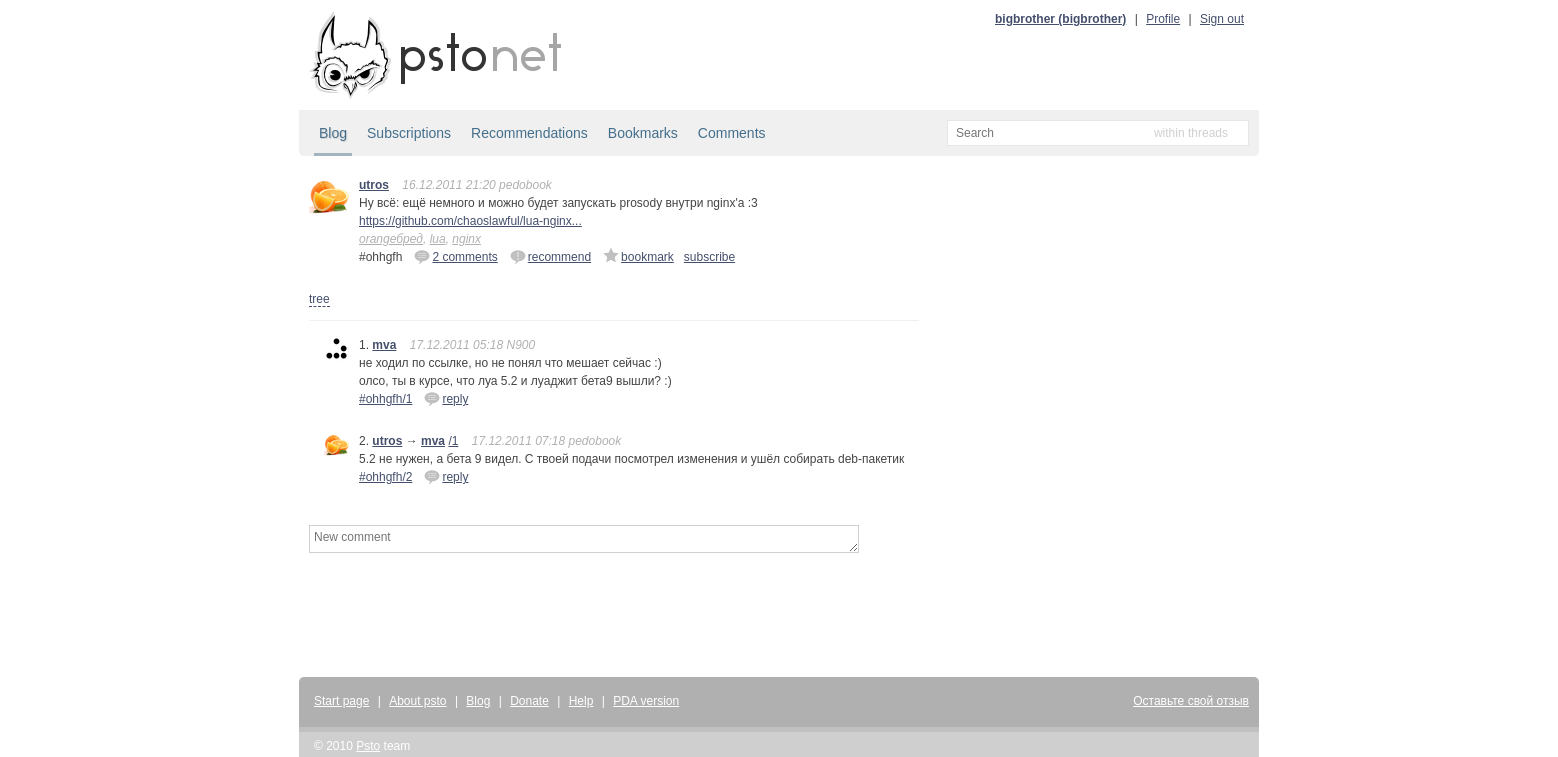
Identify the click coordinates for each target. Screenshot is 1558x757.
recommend (550, 256)
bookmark (638, 256)
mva (384, 345)
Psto (368, 746)
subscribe (709, 257)
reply (446, 398)
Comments (732, 133)
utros (374, 185)
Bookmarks (643, 133)
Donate (529, 701)
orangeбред (391, 239)
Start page (341, 701)
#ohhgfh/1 (385, 399)
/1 (453, 441)
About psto (417, 701)
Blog (333, 133)
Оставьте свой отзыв (1191, 701)
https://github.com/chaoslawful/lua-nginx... (470, 221)
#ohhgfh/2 (385, 477)
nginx (466, 239)
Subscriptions (409, 133)
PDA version (646, 701)
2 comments (455, 256)
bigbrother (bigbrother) (1060, 19)
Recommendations (529, 133)
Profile (1163, 19)
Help (581, 701)
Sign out (1222, 19)
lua (438, 239)
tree (319, 299)
